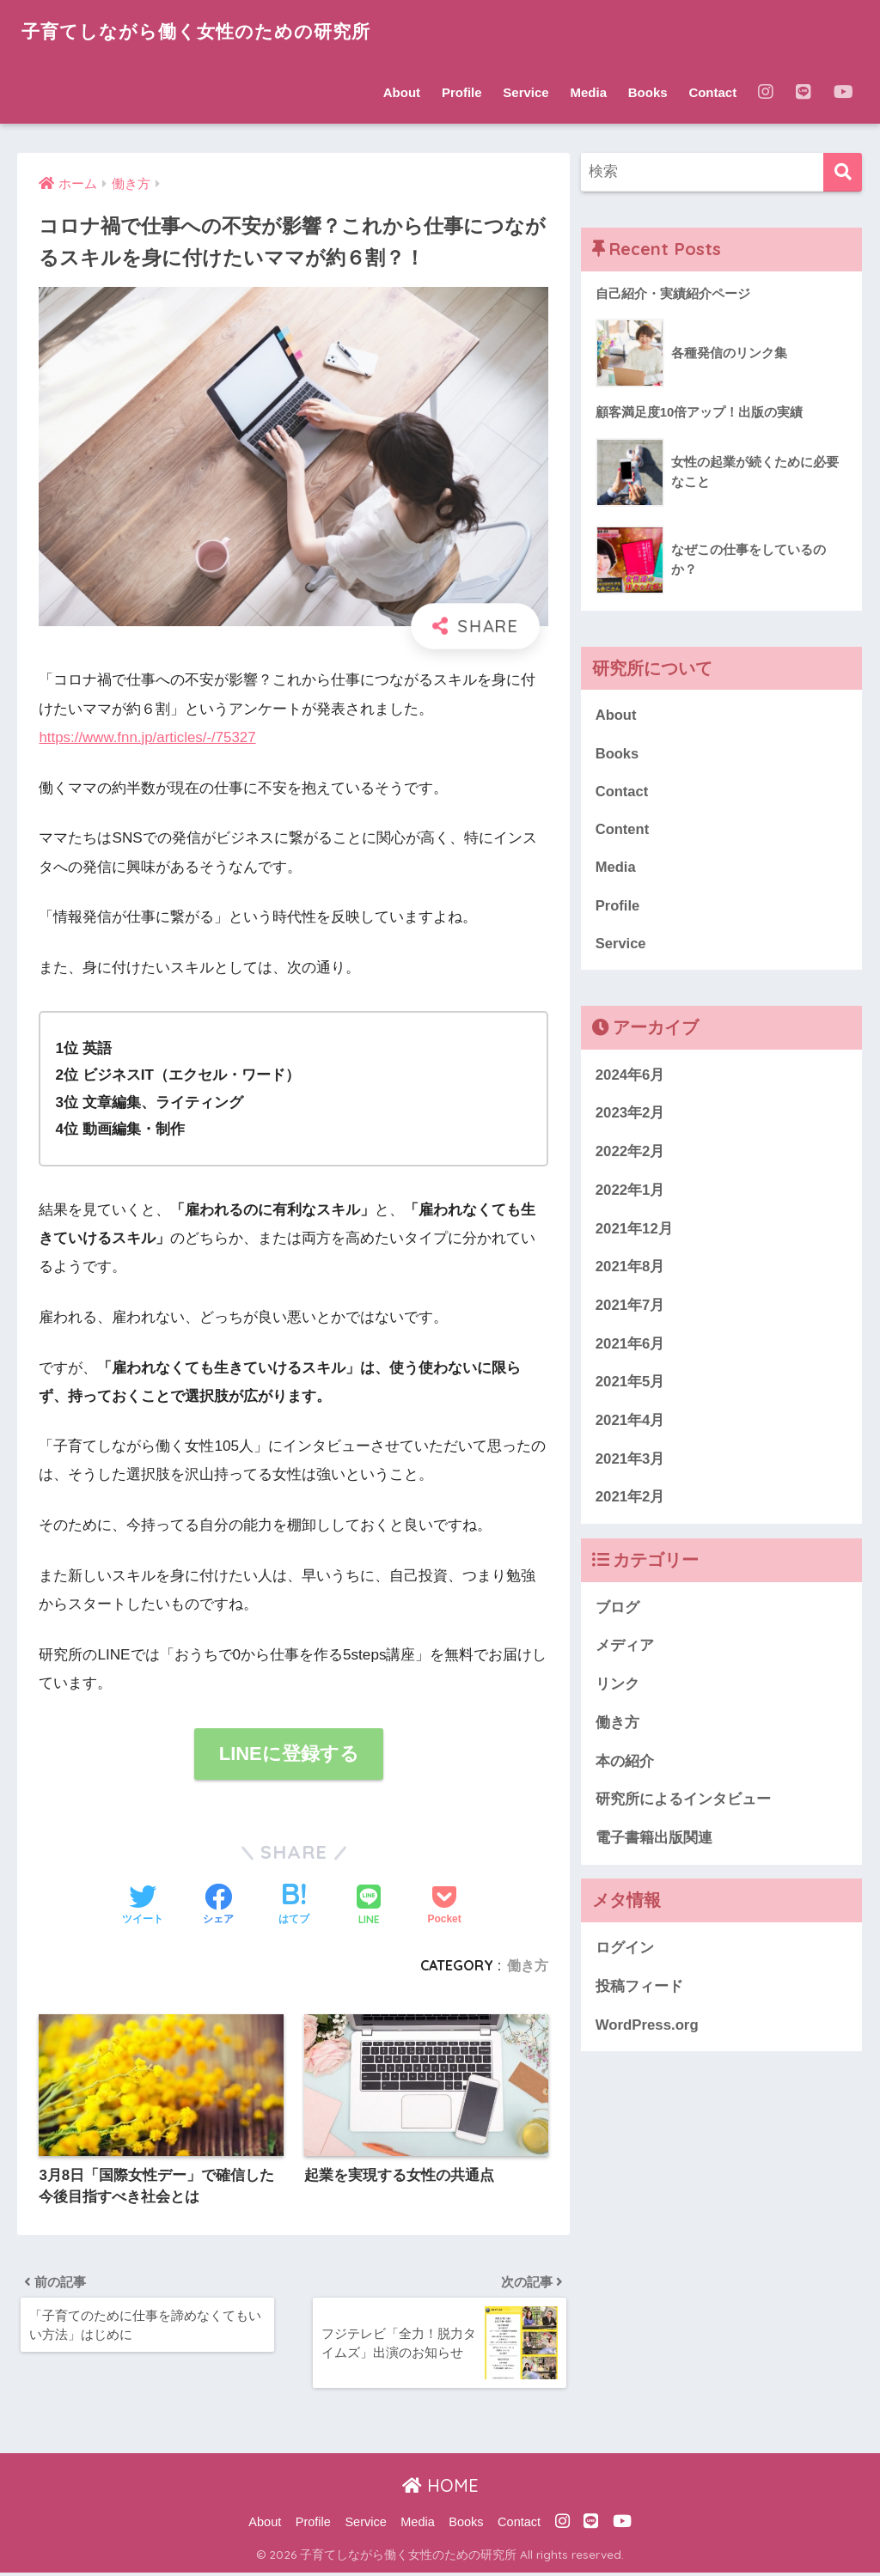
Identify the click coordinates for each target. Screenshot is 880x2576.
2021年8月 (630, 1270)
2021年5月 (630, 1385)
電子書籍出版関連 (654, 1841)
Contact (712, 92)
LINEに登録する (288, 1753)
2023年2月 (630, 1116)
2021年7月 (630, 1308)
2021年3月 (630, 1462)
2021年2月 (630, 1501)
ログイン (625, 1951)
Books (648, 92)
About (401, 92)
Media (588, 92)
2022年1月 (630, 1193)
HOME (440, 2489)
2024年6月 (630, 1078)
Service (525, 92)
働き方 (527, 1965)
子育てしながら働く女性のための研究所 (211, 30)
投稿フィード (639, 1990)
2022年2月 (630, 1155)
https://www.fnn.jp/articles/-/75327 (149, 737)
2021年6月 (630, 1347)
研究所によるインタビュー (683, 1802)
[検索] (842, 172)
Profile (462, 92)
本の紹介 (625, 1765)
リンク (617, 1687)
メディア (625, 1649)
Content (623, 831)
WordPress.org (647, 2028)
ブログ (617, 1611)
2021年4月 (630, 1424)
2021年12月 (634, 1232)
